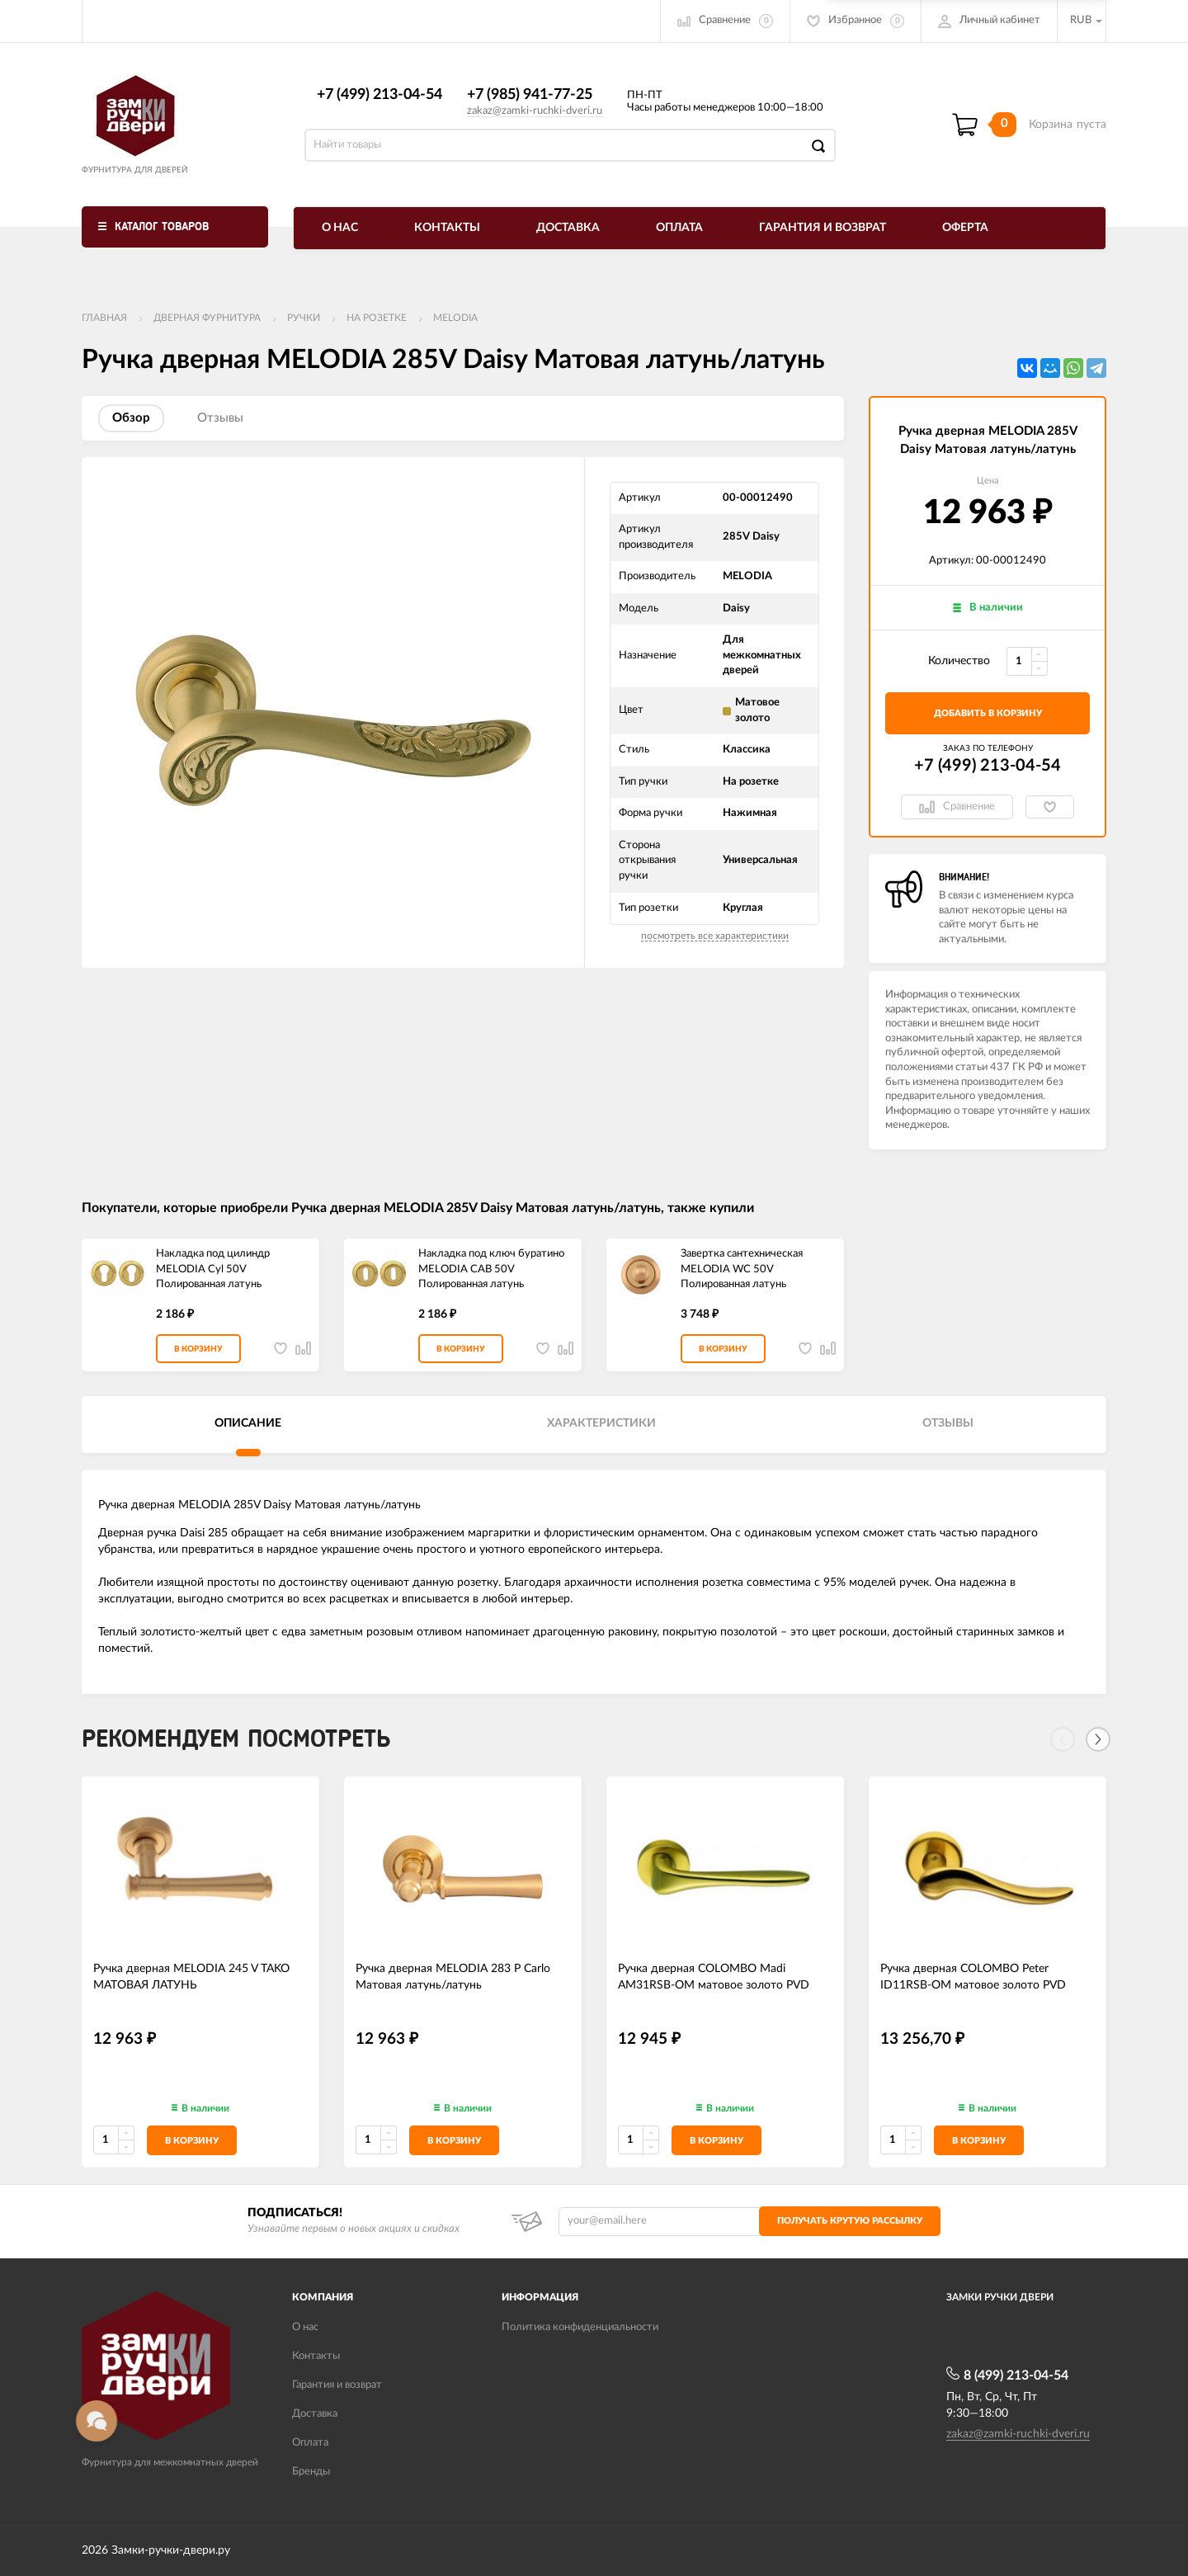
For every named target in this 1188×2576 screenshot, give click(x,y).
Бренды (311, 2471)
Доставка (568, 228)
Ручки (303, 318)
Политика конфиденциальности (580, 2327)
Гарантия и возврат (822, 228)
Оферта (965, 228)
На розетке (376, 318)
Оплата (679, 228)
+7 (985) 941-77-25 (529, 94)
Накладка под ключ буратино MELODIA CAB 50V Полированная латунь (491, 1269)
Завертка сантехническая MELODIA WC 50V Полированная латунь (742, 1269)
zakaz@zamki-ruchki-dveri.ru (534, 111)
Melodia (455, 318)
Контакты (447, 228)
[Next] (1098, 1739)
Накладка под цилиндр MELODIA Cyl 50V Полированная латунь (213, 1269)
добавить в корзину (988, 713)
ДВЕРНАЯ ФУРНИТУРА (207, 318)
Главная (104, 318)
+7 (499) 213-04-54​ (379, 94)
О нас (340, 228)
